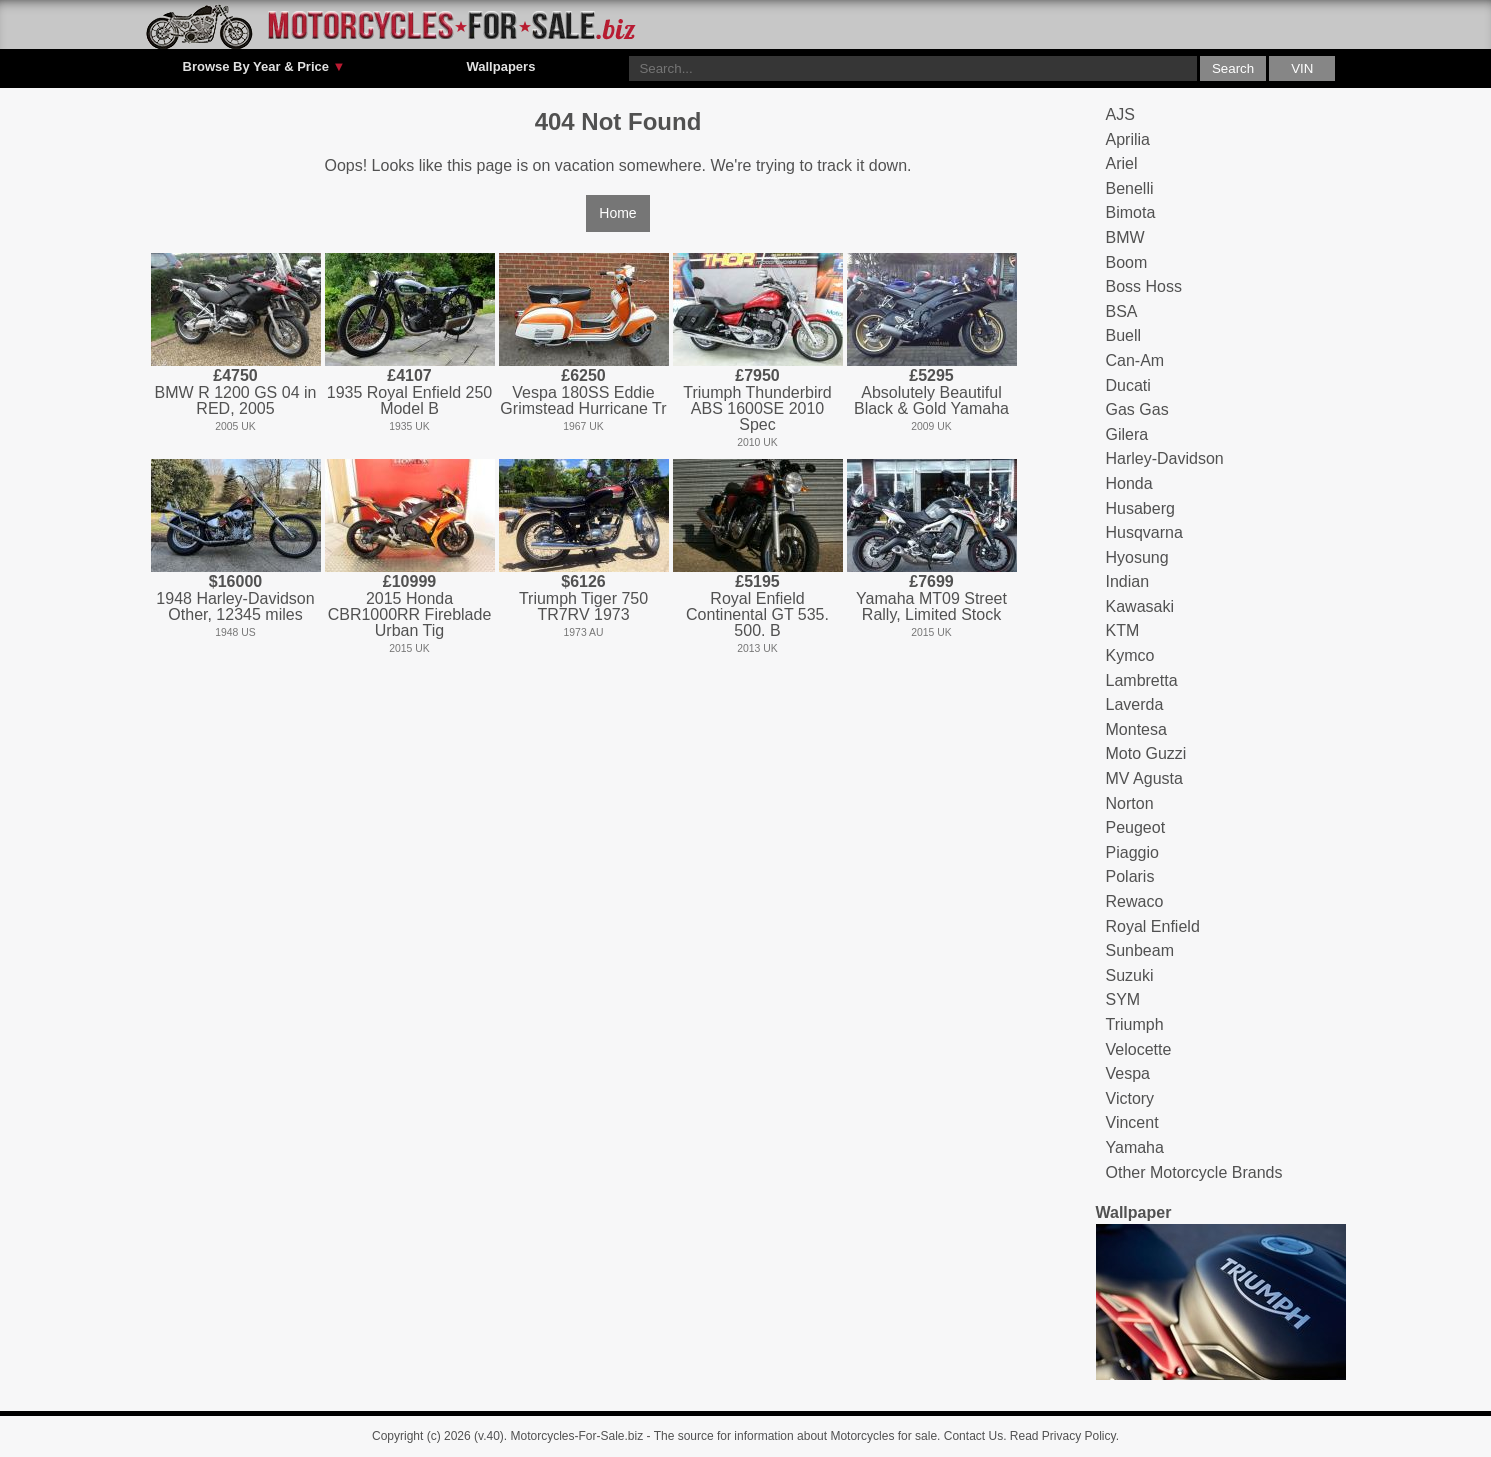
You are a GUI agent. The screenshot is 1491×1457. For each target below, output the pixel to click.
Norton (1130, 803)
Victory (1130, 1098)
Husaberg (1140, 508)
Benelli (1130, 188)
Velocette (1139, 1049)
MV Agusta (1144, 778)
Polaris (1130, 876)
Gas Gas (1137, 409)
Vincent (1132, 1122)
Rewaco (1135, 901)
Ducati (1128, 385)
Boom (1127, 262)
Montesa (1136, 729)
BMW (1125, 237)
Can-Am (1135, 360)
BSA (1122, 311)
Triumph (1135, 1024)
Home (617, 213)
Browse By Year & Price (264, 67)
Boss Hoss (1144, 286)
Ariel (1122, 163)
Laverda (1135, 704)
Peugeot (1136, 827)
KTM (1123, 630)
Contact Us (973, 1436)
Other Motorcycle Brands (1194, 1172)
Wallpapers (500, 66)
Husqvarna (1144, 532)
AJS (1120, 114)
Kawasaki (1140, 606)
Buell (1124, 335)
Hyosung (1137, 557)
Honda (1129, 483)
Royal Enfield (1153, 926)
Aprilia (1128, 139)
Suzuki (1130, 975)
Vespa (1128, 1073)
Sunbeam (1140, 950)
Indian (1128, 581)
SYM (1123, 999)
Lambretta (1142, 680)
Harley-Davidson (1165, 458)
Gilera (1127, 434)
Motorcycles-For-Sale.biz (577, 1436)
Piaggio (1132, 852)
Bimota (1131, 212)
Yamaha (1135, 1147)
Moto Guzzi (1146, 753)
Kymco (1130, 655)
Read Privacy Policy (1063, 1436)
